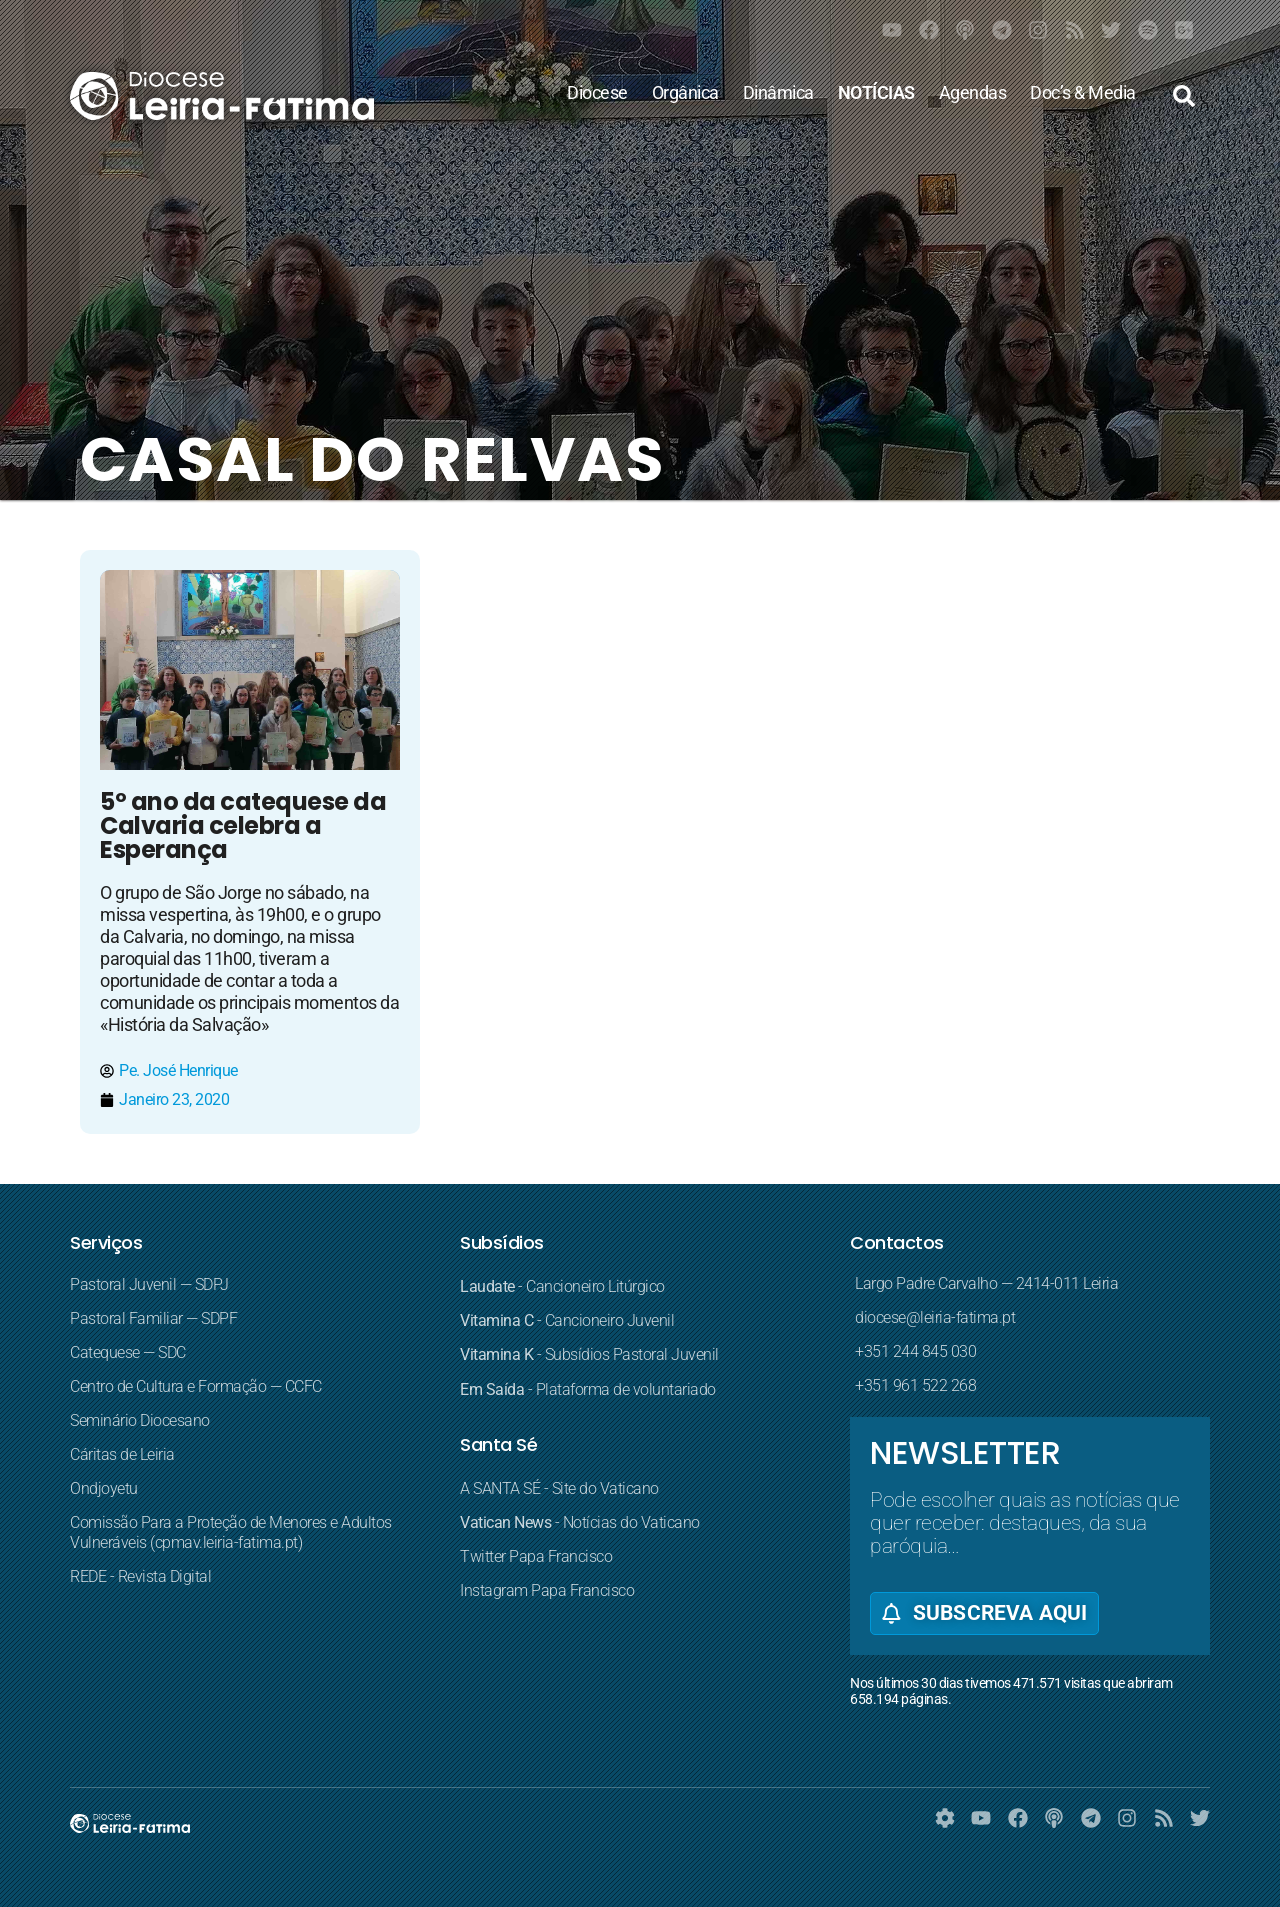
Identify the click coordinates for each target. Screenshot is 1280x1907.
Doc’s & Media (1083, 93)
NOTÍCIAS (876, 93)
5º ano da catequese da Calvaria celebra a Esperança (243, 825)
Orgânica (685, 93)
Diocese (597, 93)
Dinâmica (778, 93)
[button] (1184, 96)
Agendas (973, 93)
